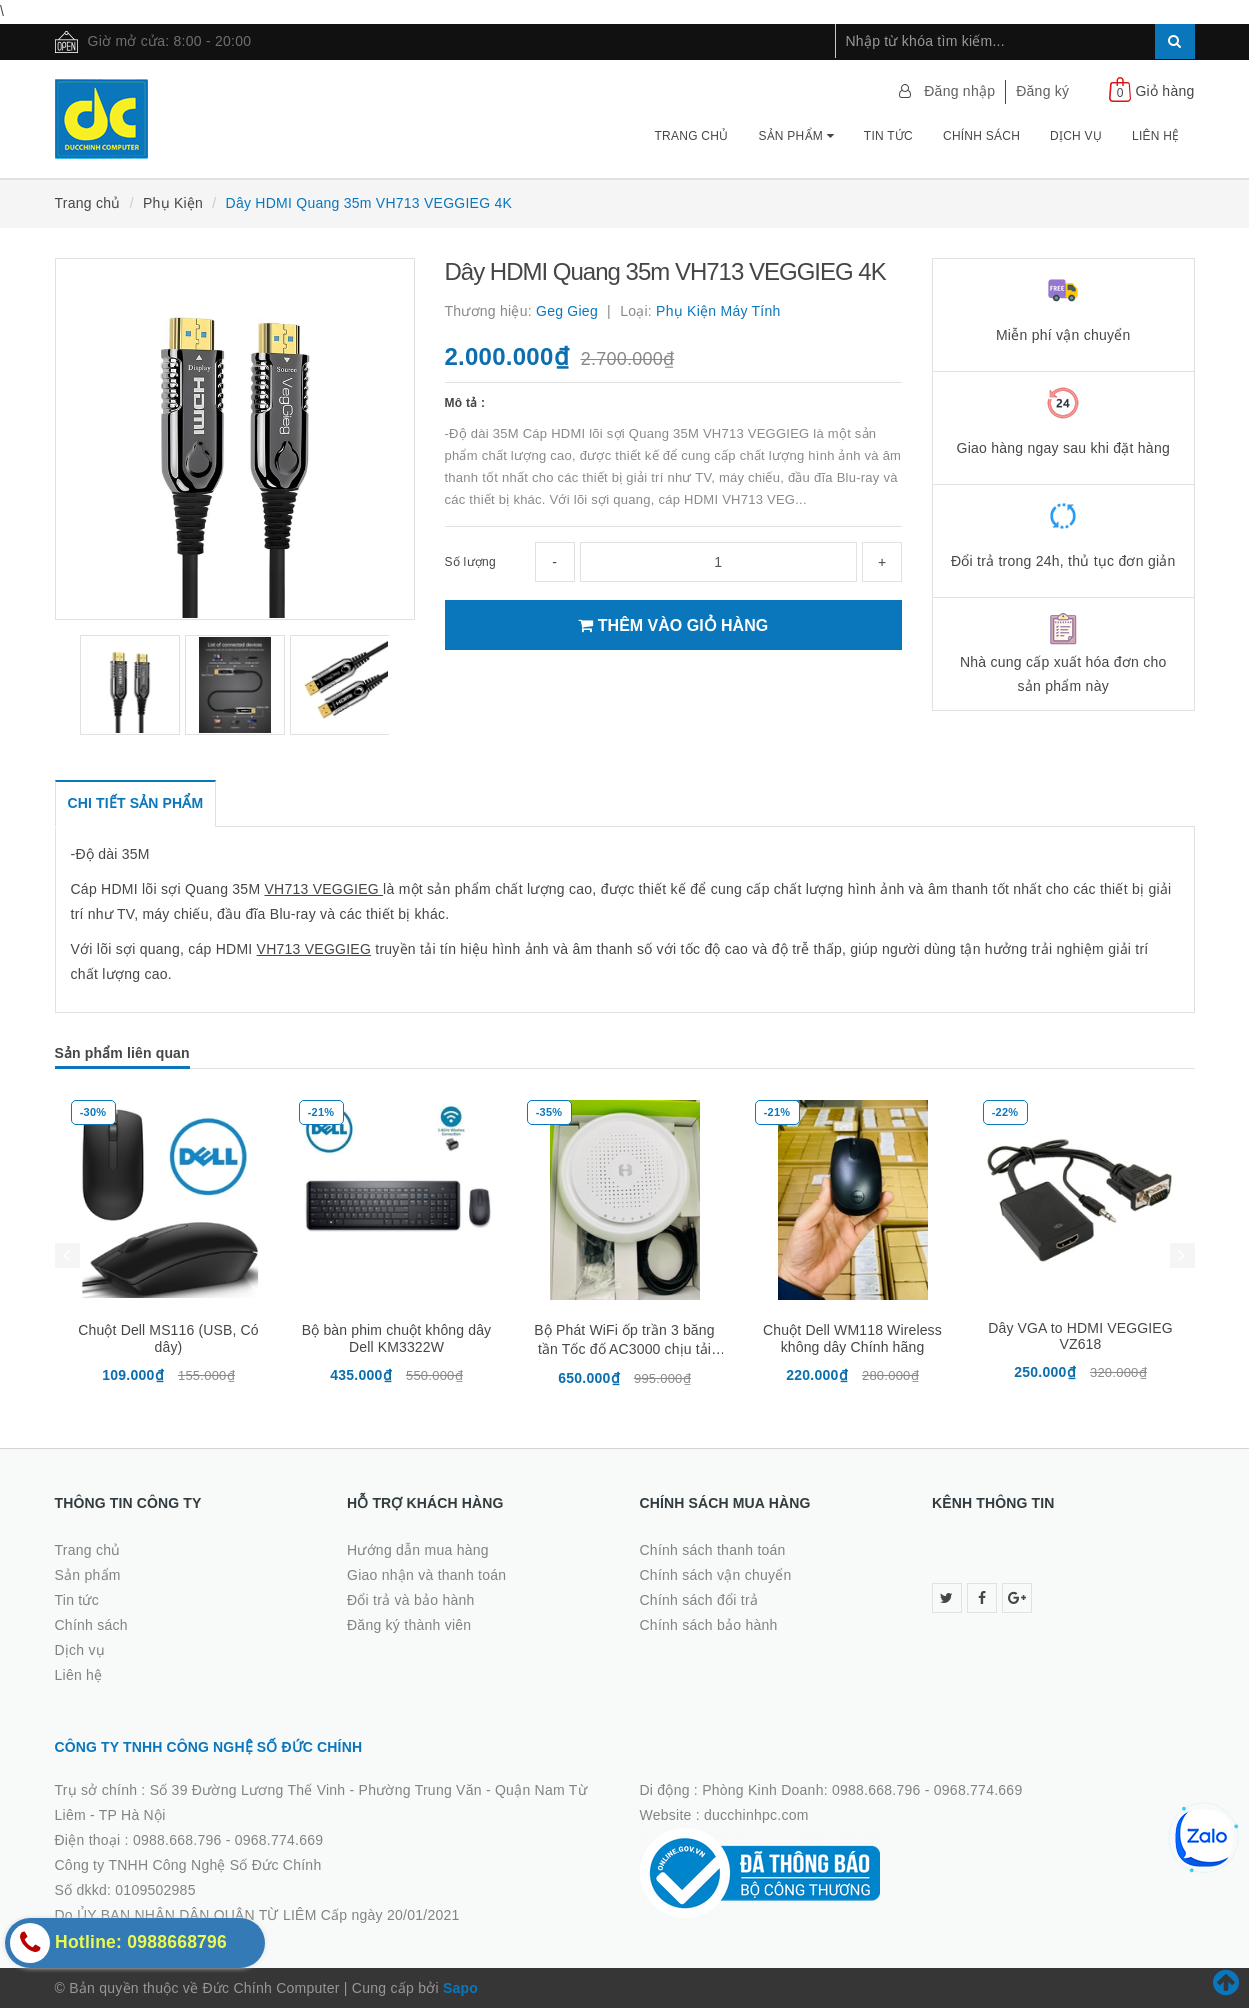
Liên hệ (1155, 136)
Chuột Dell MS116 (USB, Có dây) (168, 1338)
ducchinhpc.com (756, 1815)
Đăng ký (1042, 91)
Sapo (460, 1988)
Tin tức (888, 136)
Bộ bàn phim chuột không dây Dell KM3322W (396, 1338)
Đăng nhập (959, 91)
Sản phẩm (795, 136)
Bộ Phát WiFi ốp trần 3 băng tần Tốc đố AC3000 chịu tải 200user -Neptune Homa (624, 1348)
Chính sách (981, 136)
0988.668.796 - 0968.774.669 (228, 1840)
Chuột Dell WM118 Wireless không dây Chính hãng (852, 1338)
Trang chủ (692, 136)
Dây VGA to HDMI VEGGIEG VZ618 (1080, 1336)
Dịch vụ (1076, 136)
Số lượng (470, 562)
